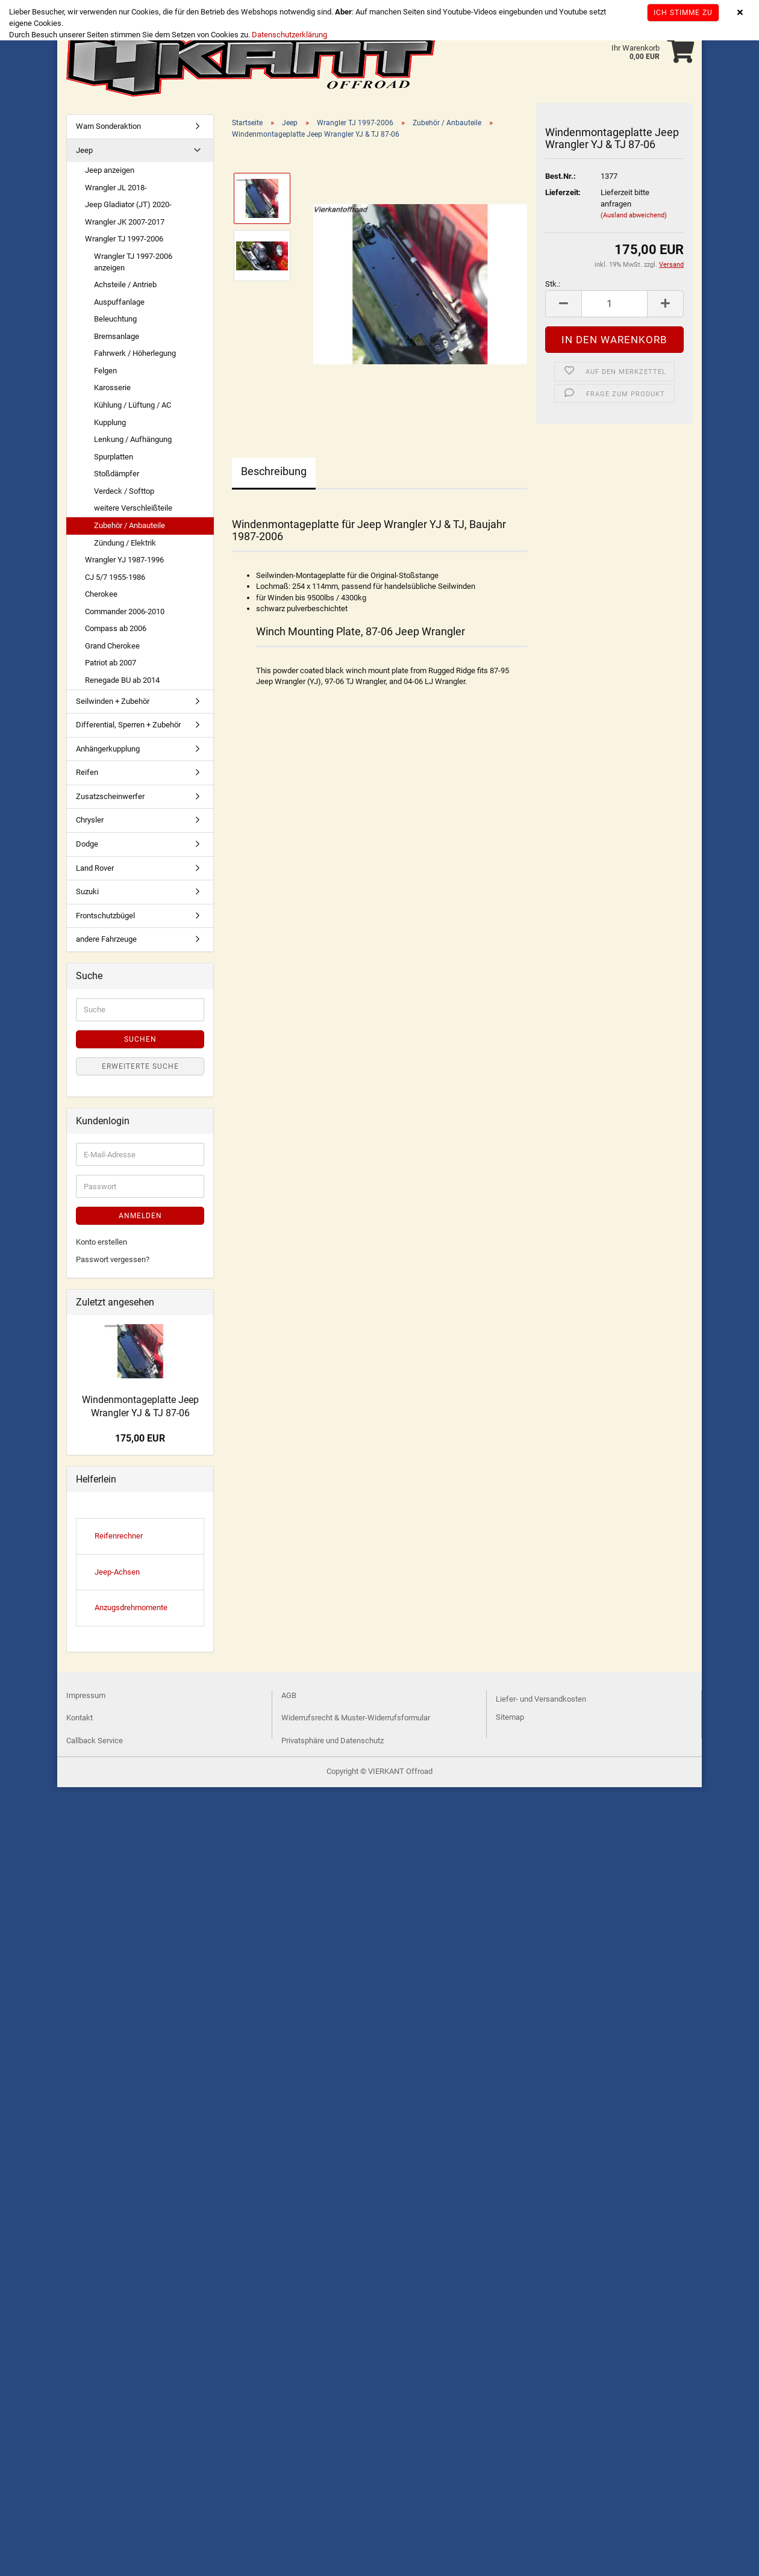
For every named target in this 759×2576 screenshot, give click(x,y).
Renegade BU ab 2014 (122, 680)
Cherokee (101, 594)
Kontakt (79, 1717)
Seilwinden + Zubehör (112, 701)
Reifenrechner (119, 1535)
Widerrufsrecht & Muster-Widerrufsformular (355, 1717)
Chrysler (90, 819)
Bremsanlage (116, 336)
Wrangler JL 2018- (116, 187)
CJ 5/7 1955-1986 (115, 577)
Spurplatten (113, 456)
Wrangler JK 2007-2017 (124, 221)
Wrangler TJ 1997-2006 (124, 238)
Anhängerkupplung (108, 748)
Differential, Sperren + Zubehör (128, 724)
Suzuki (87, 891)
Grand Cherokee (112, 645)
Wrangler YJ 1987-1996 (124, 559)
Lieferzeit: (563, 192)
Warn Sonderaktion (108, 126)
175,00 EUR (140, 1438)
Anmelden (140, 1216)
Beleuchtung (115, 318)
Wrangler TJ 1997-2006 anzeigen (133, 262)
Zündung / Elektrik (125, 542)
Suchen (140, 1039)
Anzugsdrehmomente (131, 1607)
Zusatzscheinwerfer (110, 796)
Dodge (87, 843)
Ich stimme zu (683, 12)
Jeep (84, 150)
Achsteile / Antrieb (125, 284)
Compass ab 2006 (115, 628)
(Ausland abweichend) (634, 215)
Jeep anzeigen (109, 170)
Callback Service (94, 1740)
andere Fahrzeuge (106, 939)
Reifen (87, 772)
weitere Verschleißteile (133, 507)
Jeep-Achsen (117, 1571)
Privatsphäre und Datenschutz (332, 1740)
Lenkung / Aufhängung (133, 439)
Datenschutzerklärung (289, 34)
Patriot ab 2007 (110, 662)
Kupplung (110, 422)
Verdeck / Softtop (124, 491)
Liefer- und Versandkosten (541, 1698)
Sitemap (510, 1717)
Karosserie (112, 387)
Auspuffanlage (119, 301)
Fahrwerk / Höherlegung (135, 353)
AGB (288, 1695)
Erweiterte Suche (140, 1066)
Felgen (105, 370)
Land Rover (95, 868)
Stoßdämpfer (116, 473)
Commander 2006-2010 (124, 611)
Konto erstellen (101, 1241)
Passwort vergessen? (112, 1259)
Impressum (85, 1695)
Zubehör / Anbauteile (129, 525)
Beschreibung (274, 471)
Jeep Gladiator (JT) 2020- (128, 204)
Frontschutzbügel (105, 915)
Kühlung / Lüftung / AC (132, 404)
